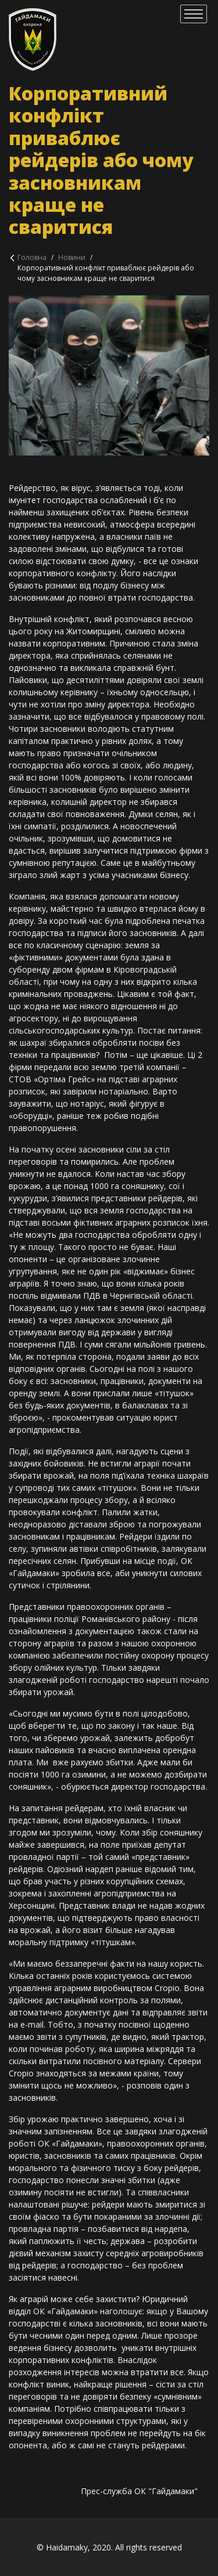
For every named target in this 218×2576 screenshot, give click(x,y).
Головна (32, 257)
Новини (71, 257)
